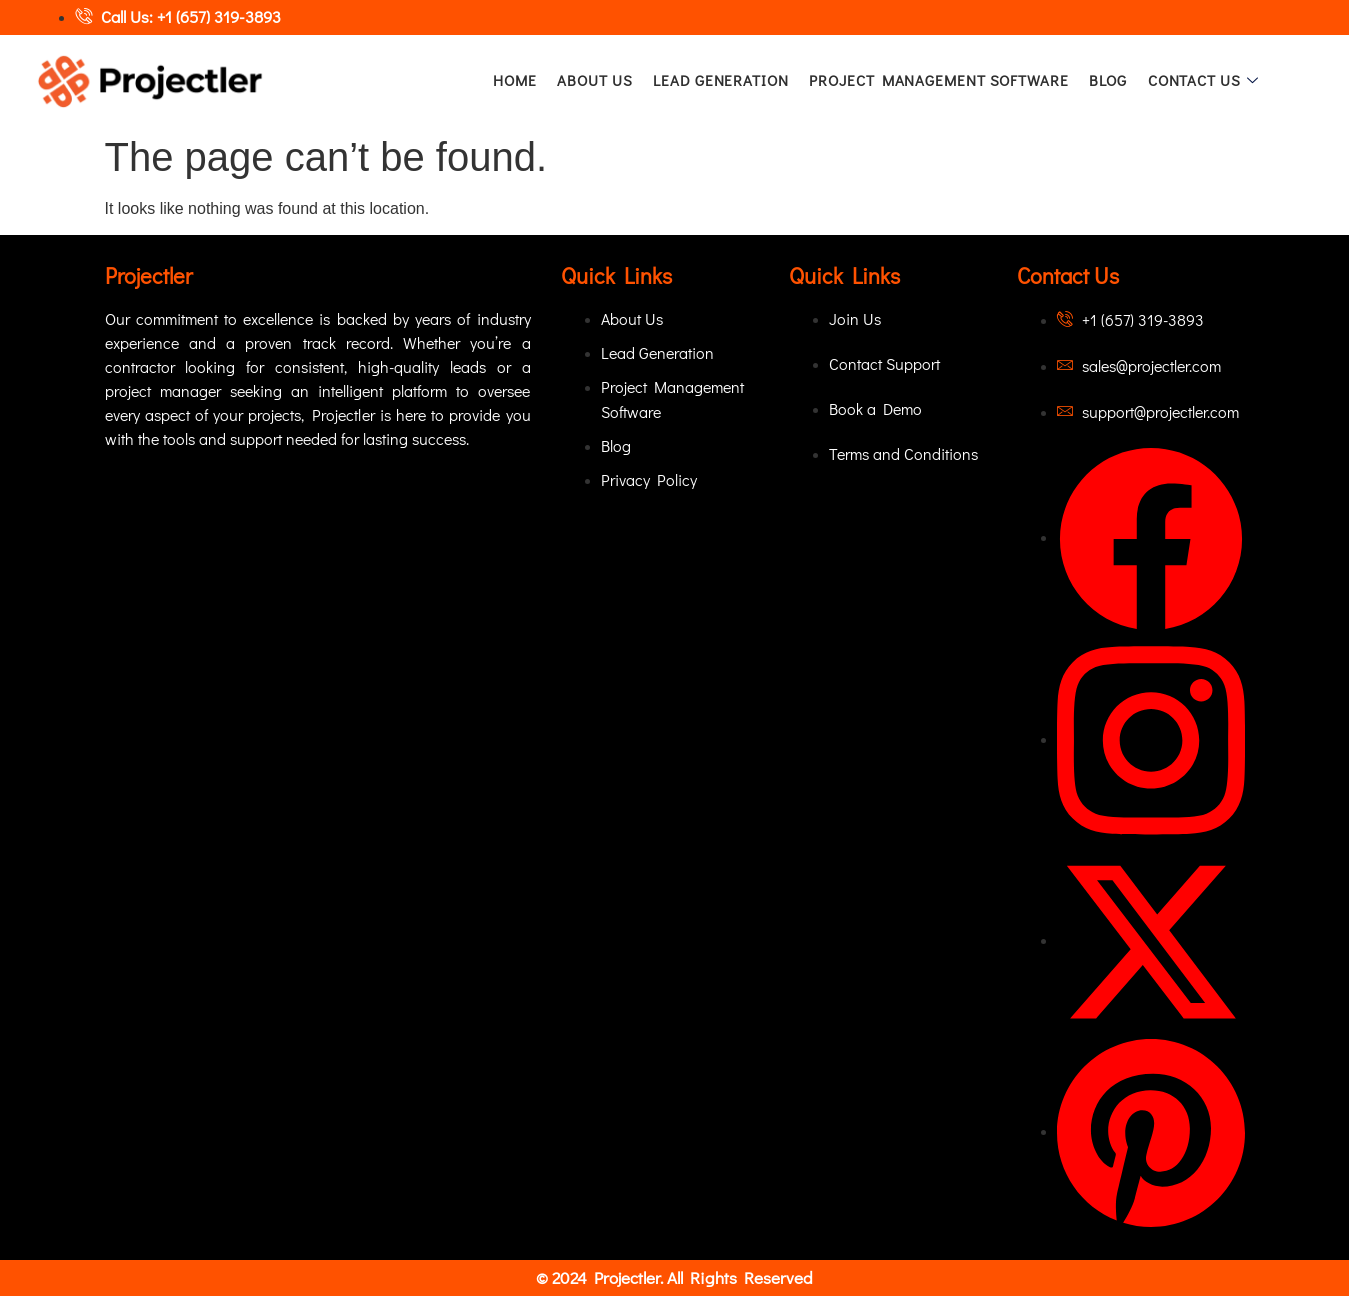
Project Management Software (938, 81)
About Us (595, 81)
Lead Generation (722, 81)
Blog (1107, 81)
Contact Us (1204, 81)
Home (517, 81)
